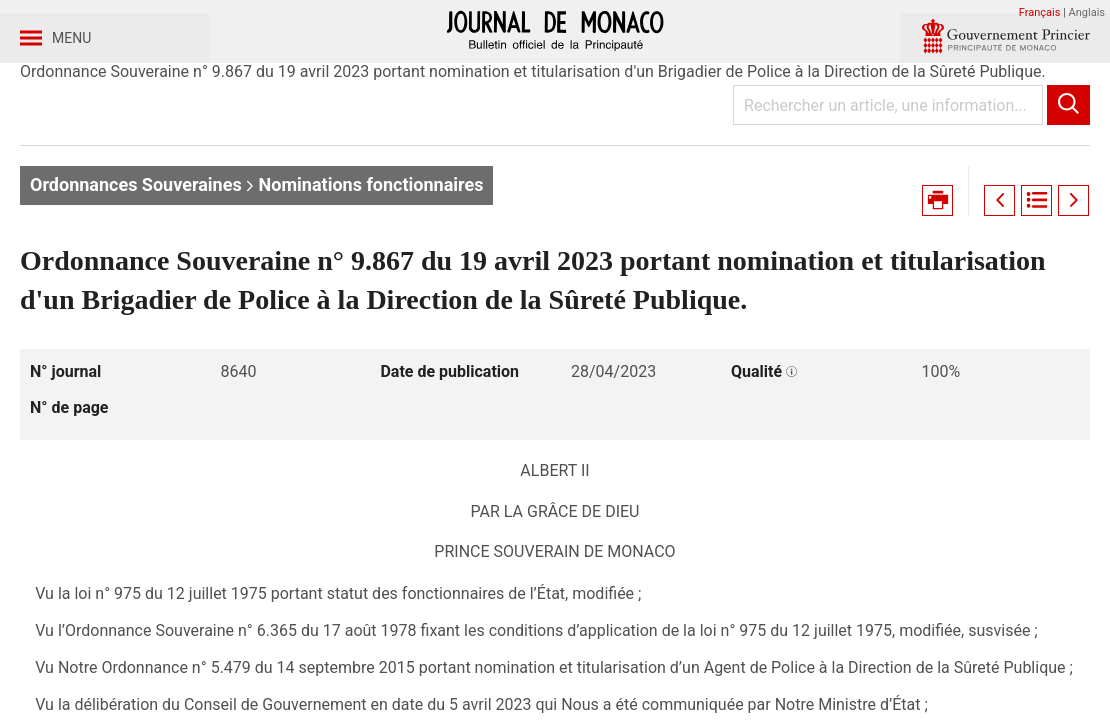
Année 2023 (245, 158)
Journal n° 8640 (375, 158)
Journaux (138, 158)
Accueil (48, 158)
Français (1040, 12)
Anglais (1087, 12)
